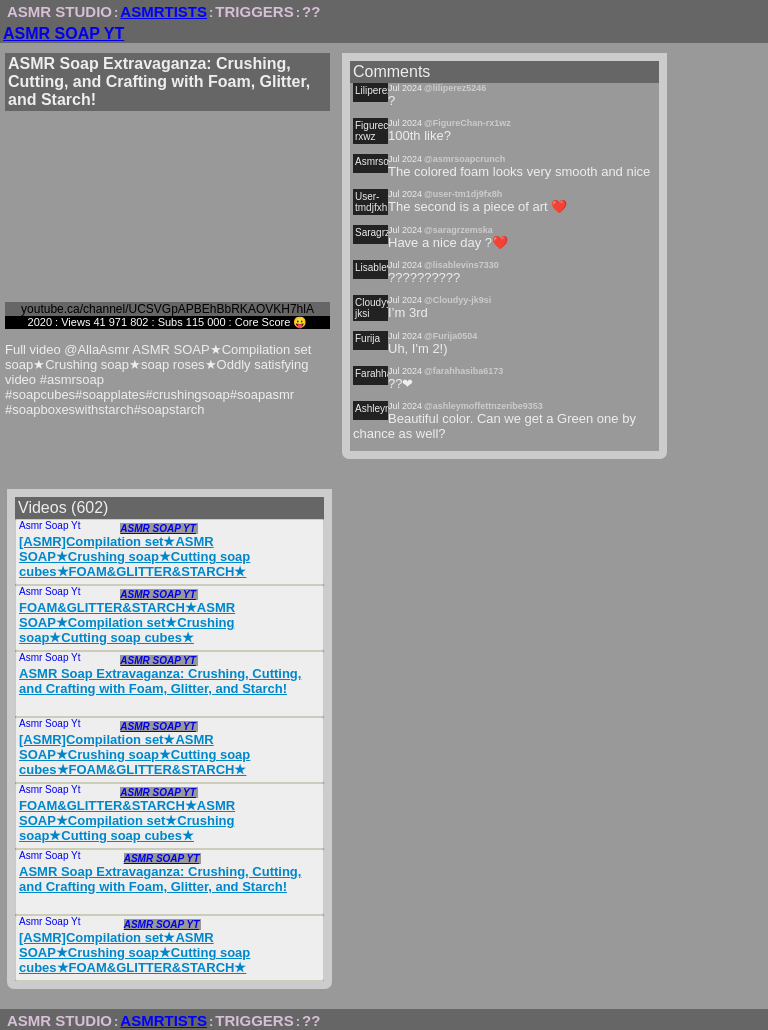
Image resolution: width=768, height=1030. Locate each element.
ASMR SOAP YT (63, 33)
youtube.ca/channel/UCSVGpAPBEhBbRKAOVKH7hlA (167, 309)
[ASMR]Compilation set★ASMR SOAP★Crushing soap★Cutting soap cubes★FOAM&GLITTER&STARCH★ (134, 556)
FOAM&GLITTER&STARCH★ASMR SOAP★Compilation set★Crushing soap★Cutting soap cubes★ (127, 622)
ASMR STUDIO (59, 11)
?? (311, 11)
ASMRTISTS (163, 11)
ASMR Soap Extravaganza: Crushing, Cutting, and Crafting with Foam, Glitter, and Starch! (160, 681)
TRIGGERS (254, 11)
